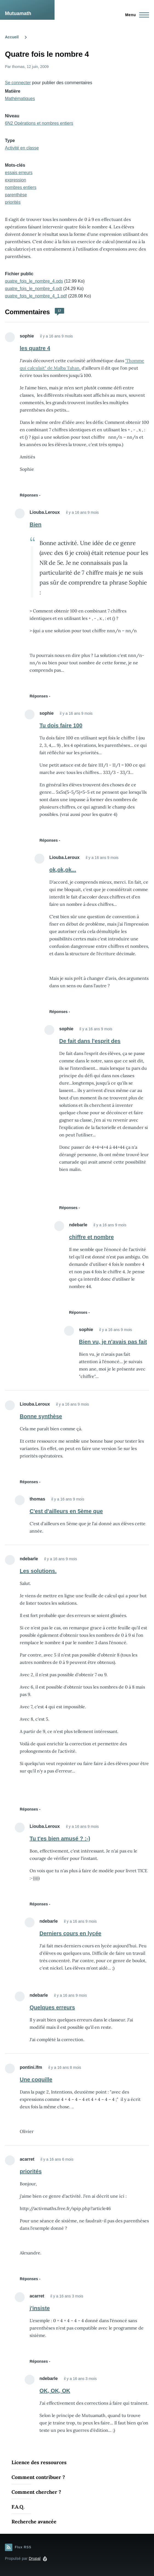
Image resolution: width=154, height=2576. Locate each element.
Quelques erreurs (52, 2007)
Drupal (35, 2558)
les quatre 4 (35, 348)
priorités (13, 202)
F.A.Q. (18, 2507)
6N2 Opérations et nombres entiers (39, 123)
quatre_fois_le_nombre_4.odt (33, 288)
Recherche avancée (34, 2521)
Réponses (29, 495)
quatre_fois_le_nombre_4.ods (34, 281)
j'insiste (40, 2308)
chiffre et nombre (91, 1237)
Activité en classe (22, 148)
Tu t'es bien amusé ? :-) (60, 1838)
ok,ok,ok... (62, 870)
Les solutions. (38, 1571)
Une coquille (36, 2079)
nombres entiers (20, 187)
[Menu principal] (135, 15)
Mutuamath (18, 13)
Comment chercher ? (36, 2492)
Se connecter (18, 82)
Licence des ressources (39, 2462)
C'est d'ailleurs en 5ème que (66, 1511)
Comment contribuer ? (38, 2477)
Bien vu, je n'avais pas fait (113, 1342)
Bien (35, 524)
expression (15, 180)
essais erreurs (18, 172)
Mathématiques (20, 98)
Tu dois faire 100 (60, 725)
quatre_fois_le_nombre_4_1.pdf (36, 296)
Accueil (12, 37)
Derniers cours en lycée (70, 1933)
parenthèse (16, 194)
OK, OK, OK (54, 2391)
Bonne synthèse (41, 1416)
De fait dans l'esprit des (90, 1041)
